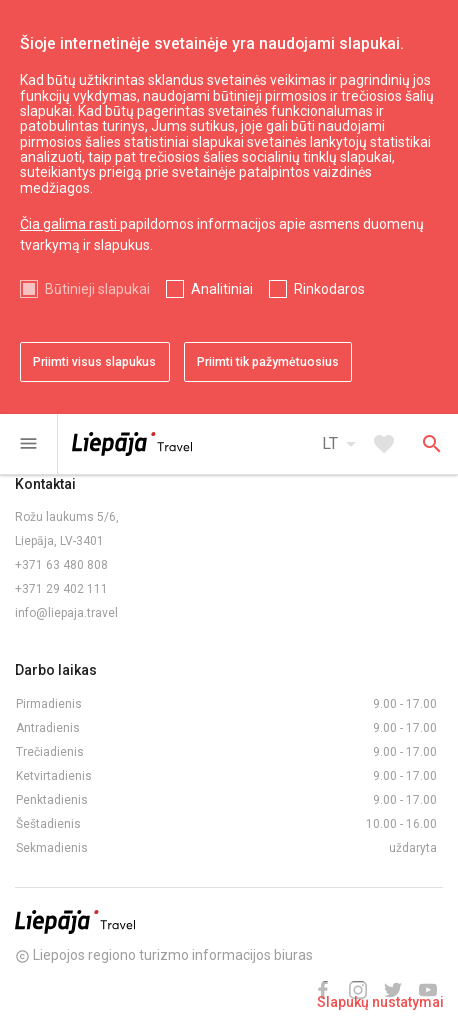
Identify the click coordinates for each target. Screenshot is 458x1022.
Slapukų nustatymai (380, 1002)
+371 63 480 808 (61, 565)
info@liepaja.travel (66, 613)
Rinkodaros (329, 289)
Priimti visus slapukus (94, 362)
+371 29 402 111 (61, 589)
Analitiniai (222, 289)
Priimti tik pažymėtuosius (268, 362)
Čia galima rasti (70, 224)
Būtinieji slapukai (97, 289)
